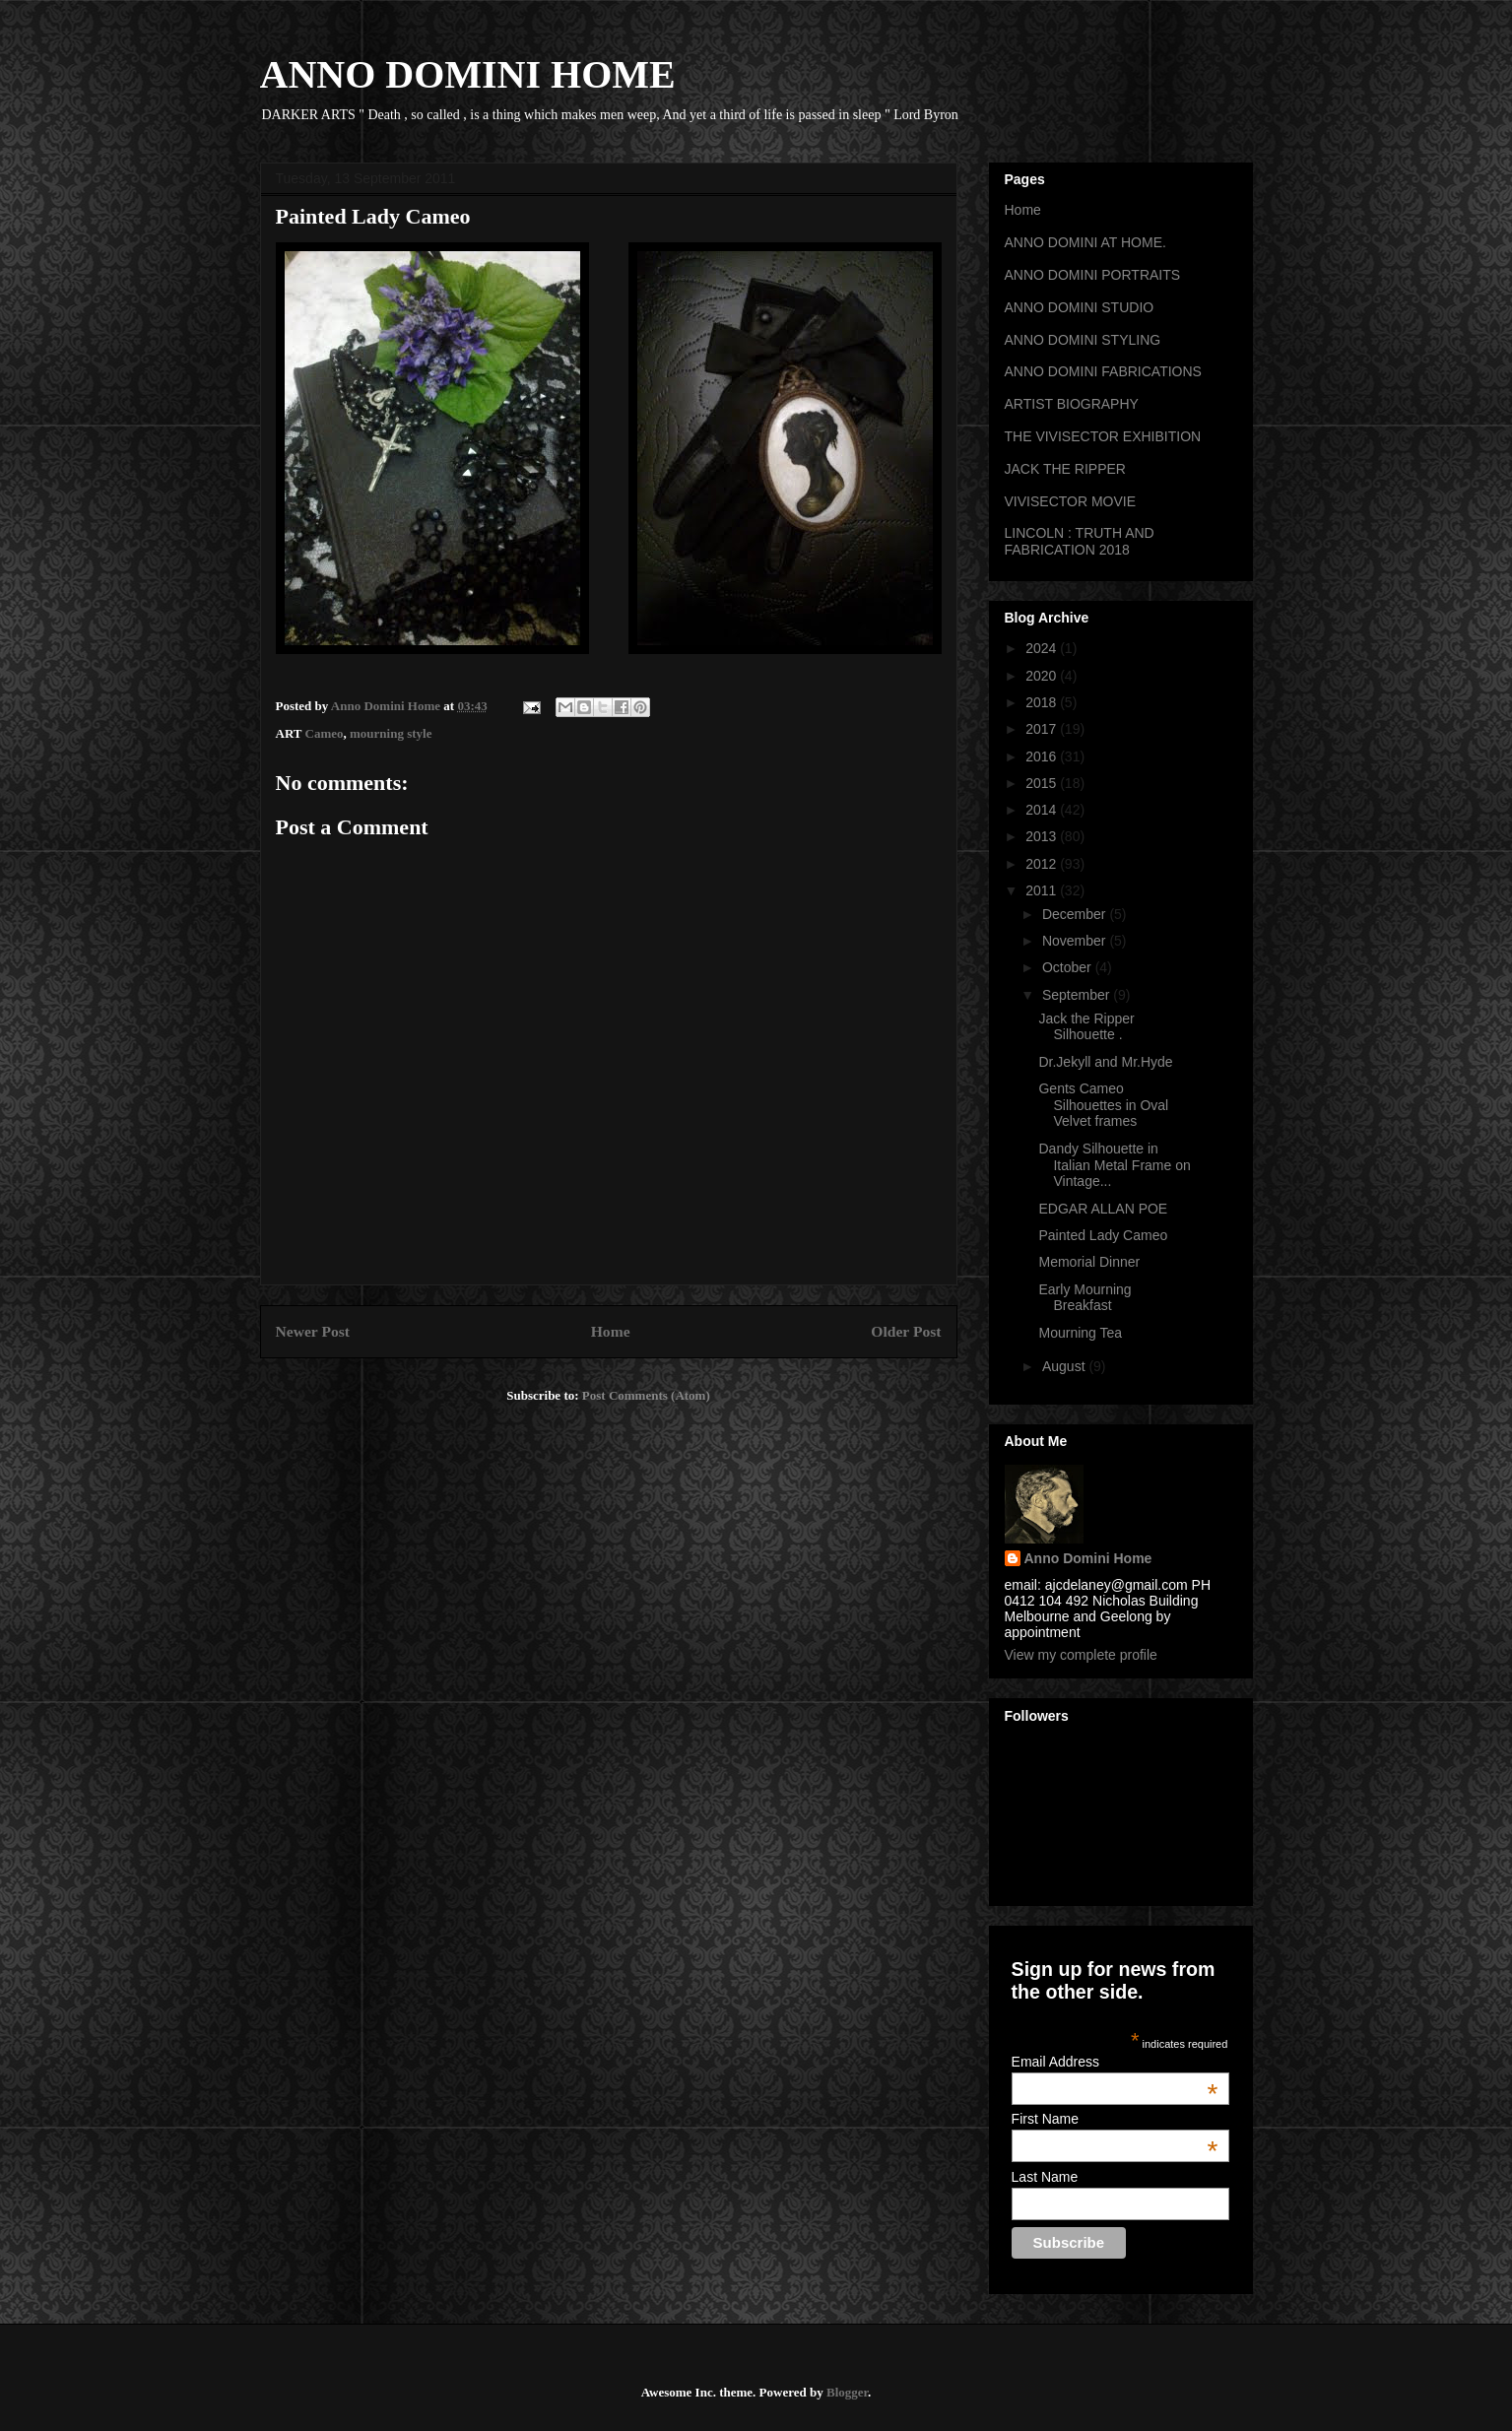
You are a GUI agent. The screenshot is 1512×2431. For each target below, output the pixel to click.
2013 (1042, 836)
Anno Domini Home (1088, 1558)
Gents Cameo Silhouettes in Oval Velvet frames (1103, 1105)
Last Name (1045, 2177)
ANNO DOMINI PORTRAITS (1093, 275)
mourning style (390, 733)
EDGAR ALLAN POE (1102, 1208)
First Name (1115, 2119)
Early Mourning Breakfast (1084, 1297)
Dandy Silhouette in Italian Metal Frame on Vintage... (1114, 1165)
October (1068, 967)
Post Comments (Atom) (646, 1395)
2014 (1042, 810)
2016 (1042, 756)
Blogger (847, 2392)
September (1077, 995)
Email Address (1115, 2062)
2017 (1042, 729)
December (1075, 914)
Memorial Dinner (1089, 1262)
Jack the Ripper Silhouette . (1086, 1027)
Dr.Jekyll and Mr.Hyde (1105, 1062)
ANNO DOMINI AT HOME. (1085, 242)
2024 (1042, 648)
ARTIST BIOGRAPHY (1072, 404)
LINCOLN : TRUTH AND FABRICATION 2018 (1079, 541)
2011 (1042, 890)
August (1065, 1366)
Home (610, 1331)
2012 (1042, 864)
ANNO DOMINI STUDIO (1079, 307)
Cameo (324, 733)
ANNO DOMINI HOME (468, 74)
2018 (1042, 702)
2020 (1042, 676)
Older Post (906, 1331)
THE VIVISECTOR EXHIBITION (1103, 436)
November (1075, 941)
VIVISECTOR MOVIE (1071, 501)
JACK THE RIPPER (1065, 469)
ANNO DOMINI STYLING (1083, 340)
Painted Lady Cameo (1102, 1235)
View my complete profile (1081, 1655)
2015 (1042, 783)
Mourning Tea (1080, 1333)
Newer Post (313, 1331)
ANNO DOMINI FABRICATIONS (1103, 371)
